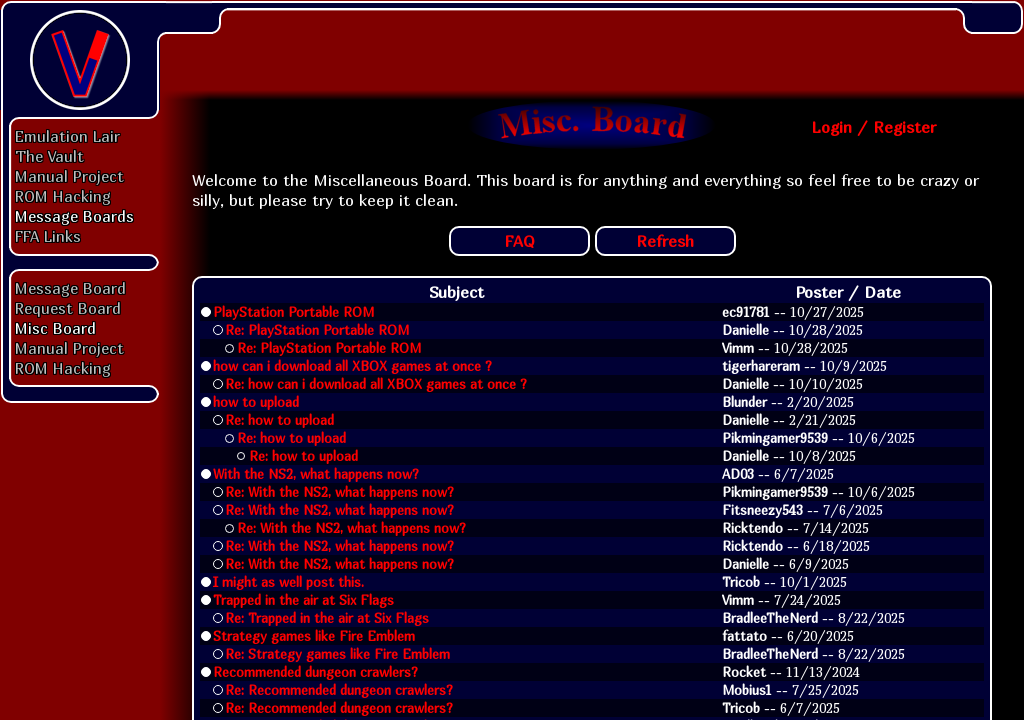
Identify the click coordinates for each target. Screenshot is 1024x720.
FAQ (519, 241)
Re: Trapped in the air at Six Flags (327, 618)
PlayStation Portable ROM (293, 312)
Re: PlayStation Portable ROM (317, 330)
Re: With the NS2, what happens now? (339, 492)
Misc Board (55, 328)
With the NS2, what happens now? (316, 474)
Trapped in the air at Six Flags (303, 600)
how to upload (256, 402)
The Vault (49, 156)
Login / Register (873, 127)
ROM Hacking (63, 196)
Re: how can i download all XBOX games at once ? (376, 384)
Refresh (665, 241)
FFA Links (48, 236)
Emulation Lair (67, 136)
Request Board (68, 308)
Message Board (70, 288)
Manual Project (69, 176)
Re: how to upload (279, 420)
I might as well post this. (288, 582)
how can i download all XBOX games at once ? (352, 366)
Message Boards (74, 216)
